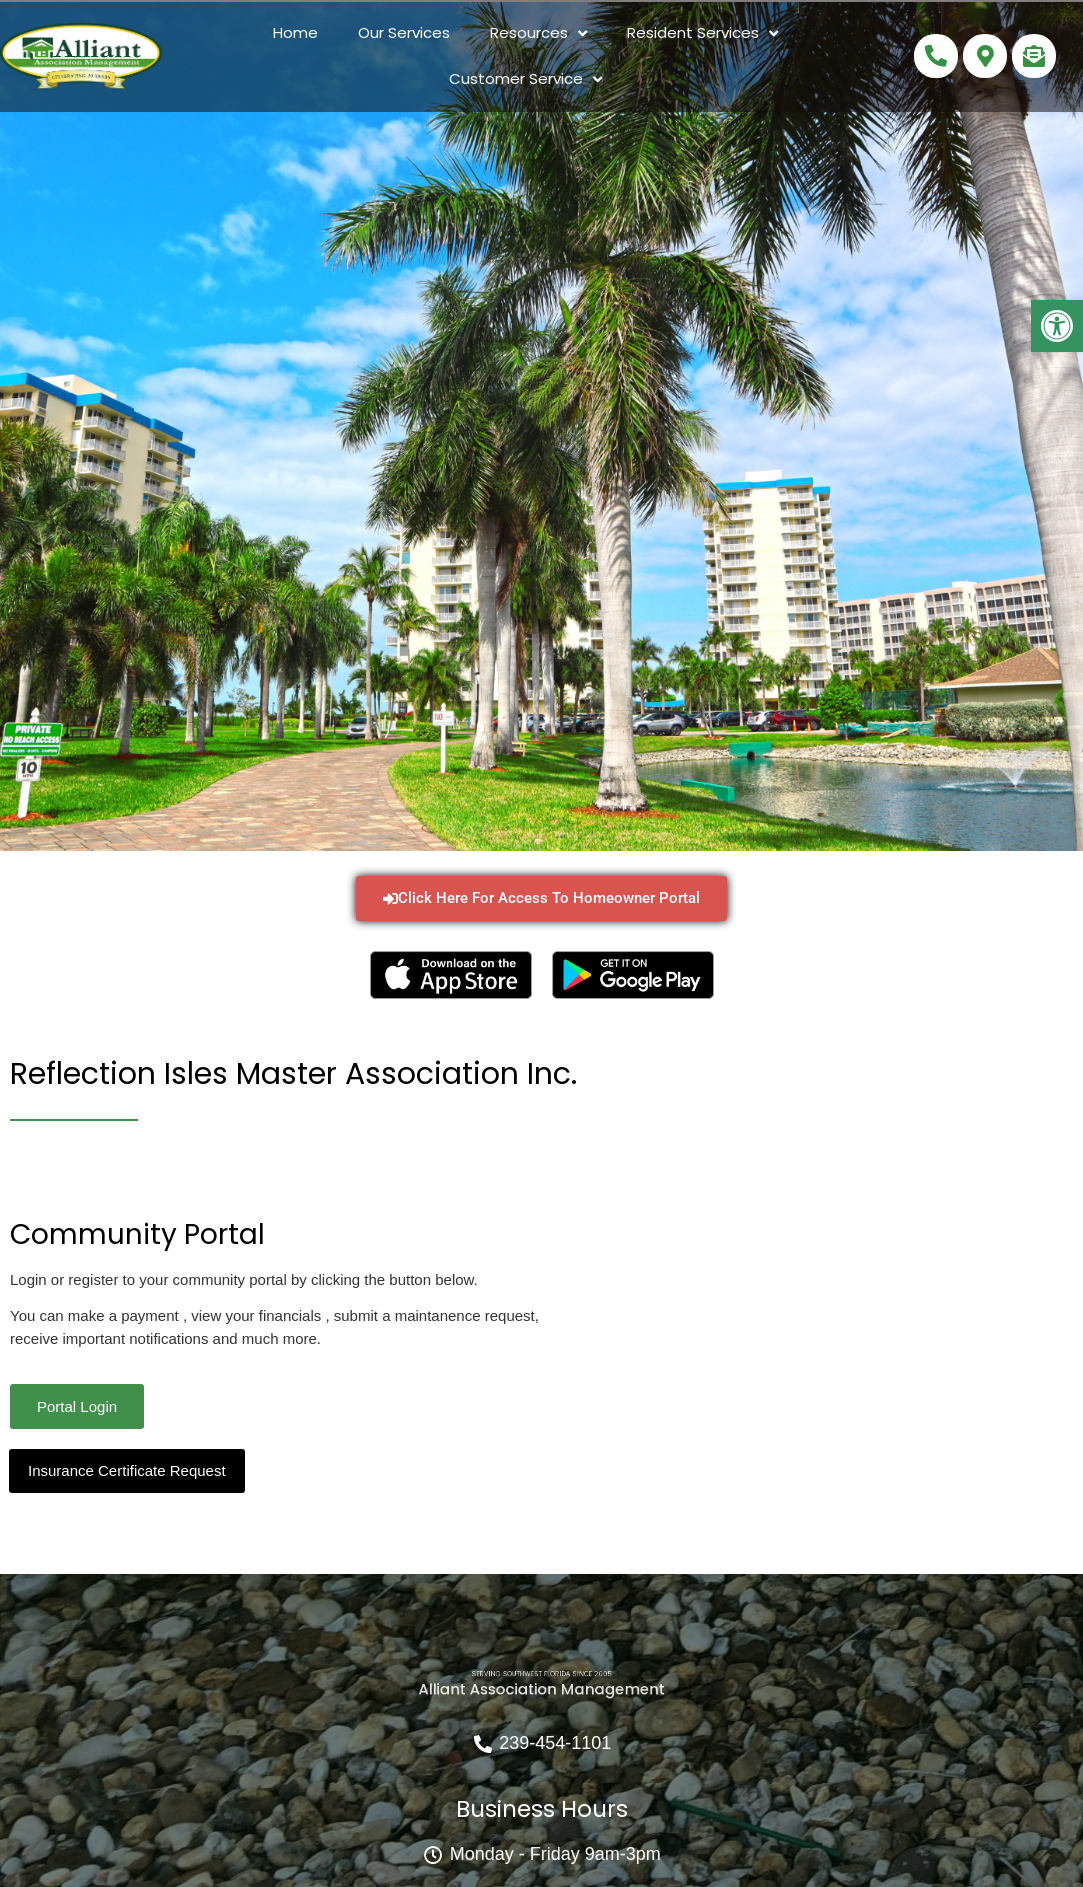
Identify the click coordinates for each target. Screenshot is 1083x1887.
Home (295, 32)
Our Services (404, 32)
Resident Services (702, 33)
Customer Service (525, 79)
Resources (538, 33)
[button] (1057, 326)
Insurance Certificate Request (127, 1470)
